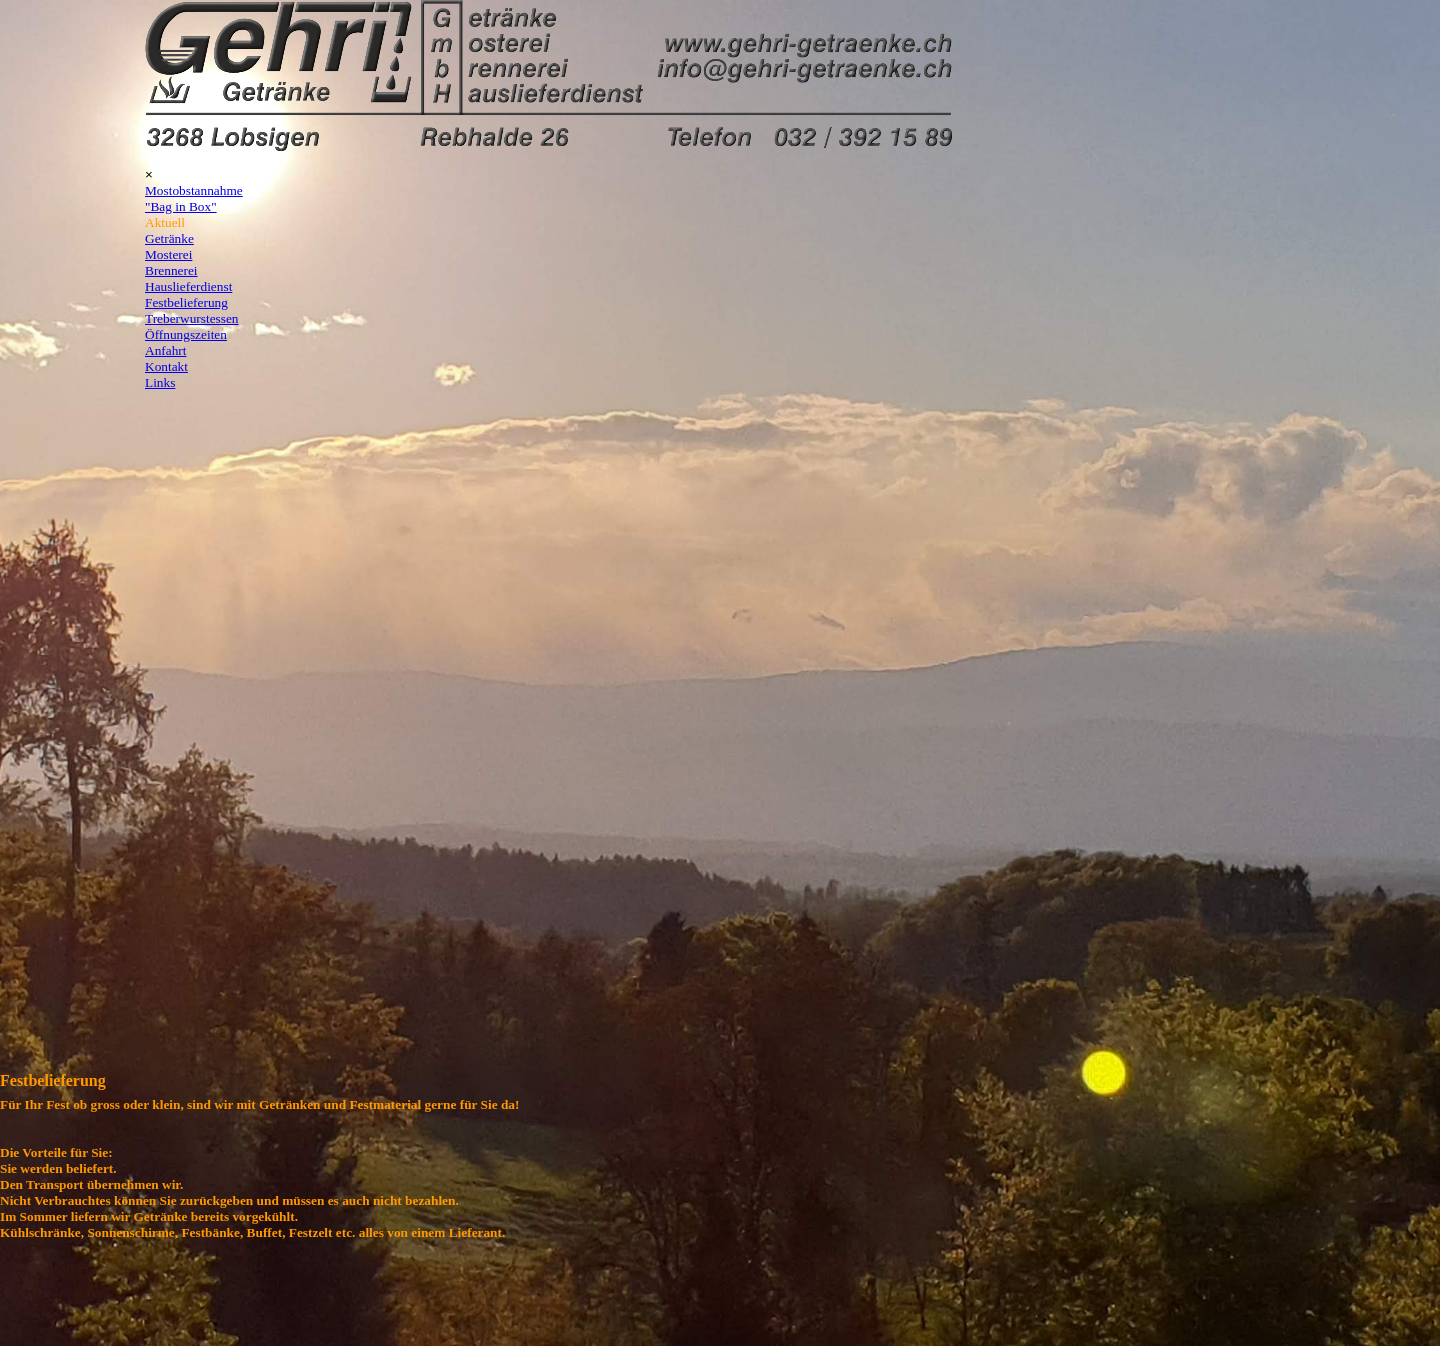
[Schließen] (149, 174)
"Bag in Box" (181, 206)
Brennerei (171, 270)
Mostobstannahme (194, 190)
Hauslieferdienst (188, 286)
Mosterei (168, 254)
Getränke (169, 238)
